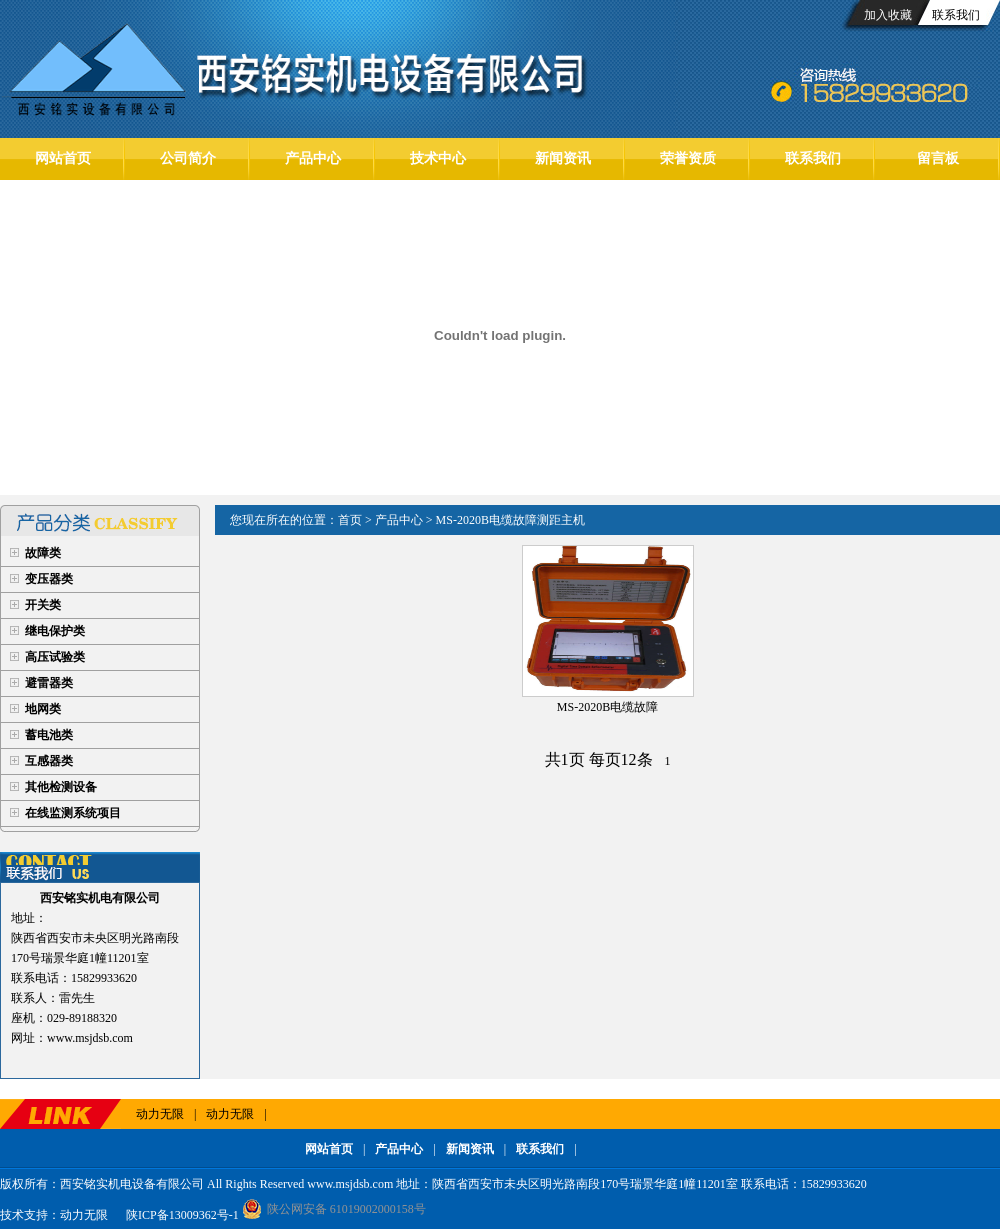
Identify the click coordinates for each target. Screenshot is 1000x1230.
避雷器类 (49, 683)
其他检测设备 (61, 787)
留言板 (938, 158)
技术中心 (438, 158)
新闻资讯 (563, 158)
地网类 (43, 709)
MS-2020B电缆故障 (607, 707)
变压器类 (49, 579)
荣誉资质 (688, 158)
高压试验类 (55, 657)
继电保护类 (55, 631)
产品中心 (313, 158)
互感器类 (49, 761)
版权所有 (24, 1184)
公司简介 (188, 158)
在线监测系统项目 (73, 813)
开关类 (43, 605)
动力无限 (160, 1114)
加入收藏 (888, 15)
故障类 (43, 553)
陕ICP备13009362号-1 (181, 1215)
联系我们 (956, 15)
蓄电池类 (49, 735)
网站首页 (63, 158)
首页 (350, 520)
